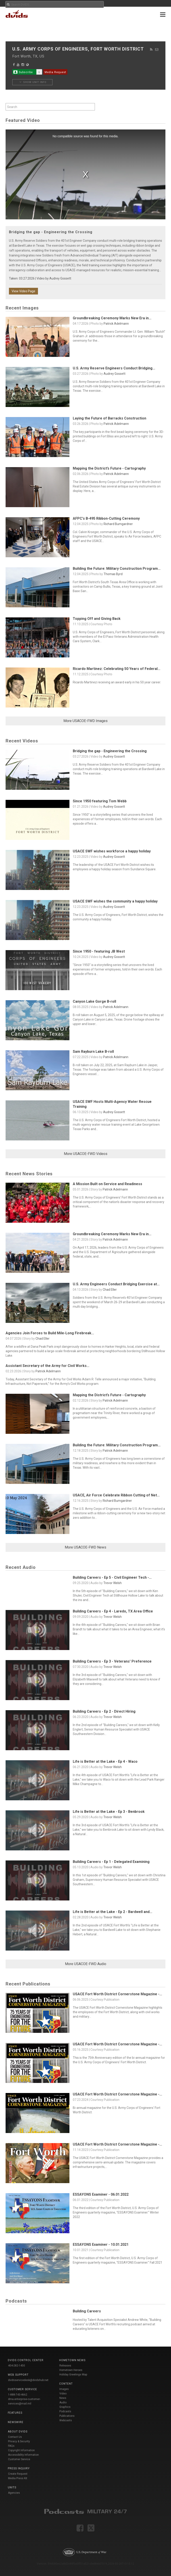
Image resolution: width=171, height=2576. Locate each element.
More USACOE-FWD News (85, 1547)
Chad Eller (110, 1289)
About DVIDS (17, 2431)
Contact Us (15, 2436)
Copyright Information (21, 2450)
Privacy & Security (19, 2441)
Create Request (17, 2473)
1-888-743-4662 (17, 2394)
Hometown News (72, 2360)
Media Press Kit (17, 2478)
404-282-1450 (16, 2365)
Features (15, 2412)
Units (12, 2487)
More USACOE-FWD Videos (85, 1154)
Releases (65, 2365)
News (62, 2398)
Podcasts (65, 2411)
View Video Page (23, 291)
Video (63, 2393)
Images (64, 2389)
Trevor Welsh (112, 1583)
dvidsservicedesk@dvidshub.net (28, 2380)
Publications (67, 2415)
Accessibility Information (23, 2454)
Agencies (14, 2492)
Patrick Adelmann (116, 323)
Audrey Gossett (60, 278)
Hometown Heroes (70, 2370)
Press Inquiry (19, 2468)
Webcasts (65, 2420)
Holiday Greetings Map (73, 2374)
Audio (63, 2402)
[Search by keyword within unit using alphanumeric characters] (50, 106)
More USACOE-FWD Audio (85, 1964)
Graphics (65, 2407)
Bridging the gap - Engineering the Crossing (50, 232)
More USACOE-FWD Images (85, 721)
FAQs (11, 2445)
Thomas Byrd (113, 574)
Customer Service (19, 2459)
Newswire (15, 2422)
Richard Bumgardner (118, 524)
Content (66, 2383)
